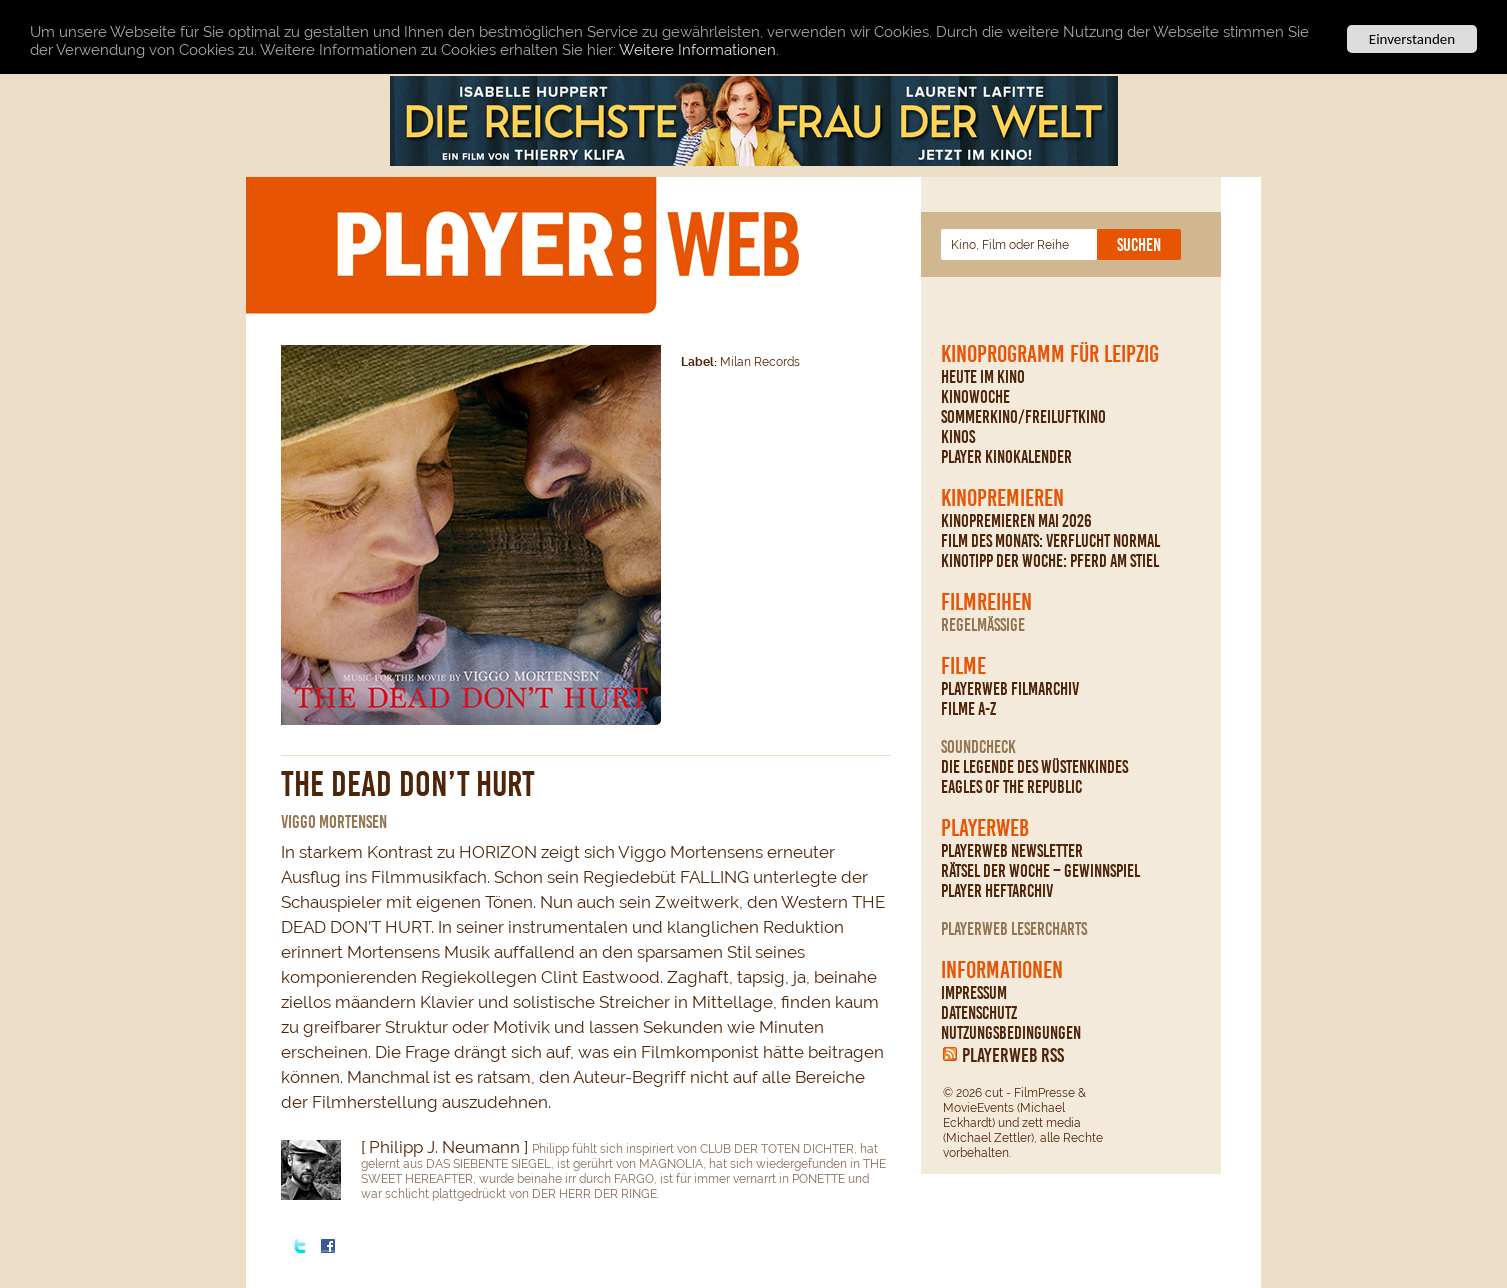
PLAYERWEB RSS (1013, 1055)
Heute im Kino (983, 377)
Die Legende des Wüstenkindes (1034, 767)
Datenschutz (979, 1013)
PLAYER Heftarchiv (997, 891)
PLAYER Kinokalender (1006, 457)
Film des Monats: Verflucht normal (1050, 541)
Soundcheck (978, 747)
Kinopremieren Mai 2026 (1016, 521)
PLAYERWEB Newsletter (1012, 851)
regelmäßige (983, 625)
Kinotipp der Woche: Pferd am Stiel (1050, 561)
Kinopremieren (1002, 498)
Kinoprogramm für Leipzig (1050, 354)
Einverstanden (1412, 39)
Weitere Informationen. (699, 50)
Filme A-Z (968, 709)
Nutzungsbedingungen (1011, 1033)
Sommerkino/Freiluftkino (1023, 417)
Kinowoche (975, 397)
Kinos (958, 437)
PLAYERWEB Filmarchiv (1010, 689)
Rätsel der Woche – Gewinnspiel (1040, 871)
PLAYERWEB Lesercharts (1014, 929)
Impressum (974, 993)
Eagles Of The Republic (1011, 787)
